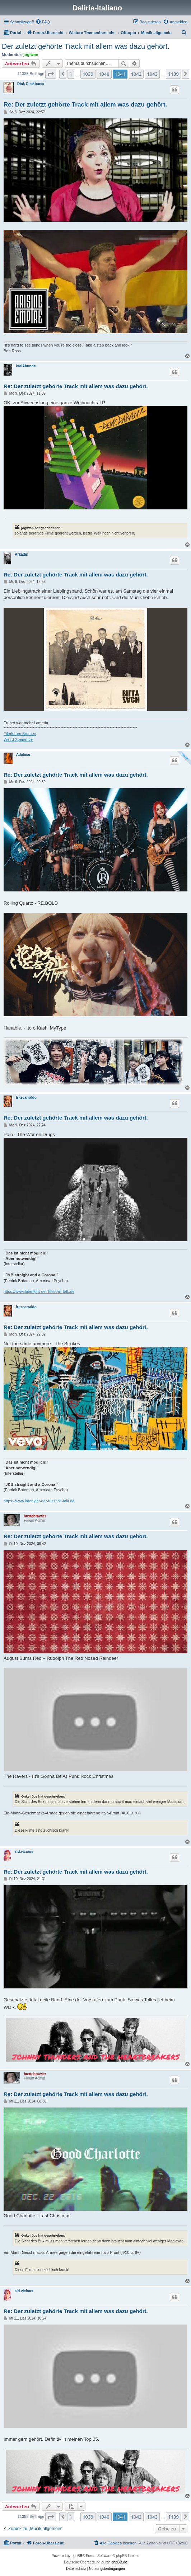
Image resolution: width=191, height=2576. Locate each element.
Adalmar (23, 755)
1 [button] (71, 74)
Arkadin (21, 554)
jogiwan (31, 54)
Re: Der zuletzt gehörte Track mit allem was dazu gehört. (85, 104)
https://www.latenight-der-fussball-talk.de (39, 1291)
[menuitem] (43, 22)
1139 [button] (173, 74)
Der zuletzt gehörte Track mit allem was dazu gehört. (85, 46)
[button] (50, 74)
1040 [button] (104, 74)
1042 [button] (136, 74)
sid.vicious (24, 1852)
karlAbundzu (27, 366)
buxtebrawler (35, 1516)
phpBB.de (119, 2562)
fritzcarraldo (26, 1097)
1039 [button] (88, 74)
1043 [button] (152, 74)
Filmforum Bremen (20, 733)
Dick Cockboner (31, 84)
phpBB (76, 2556)
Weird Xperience (18, 739)
